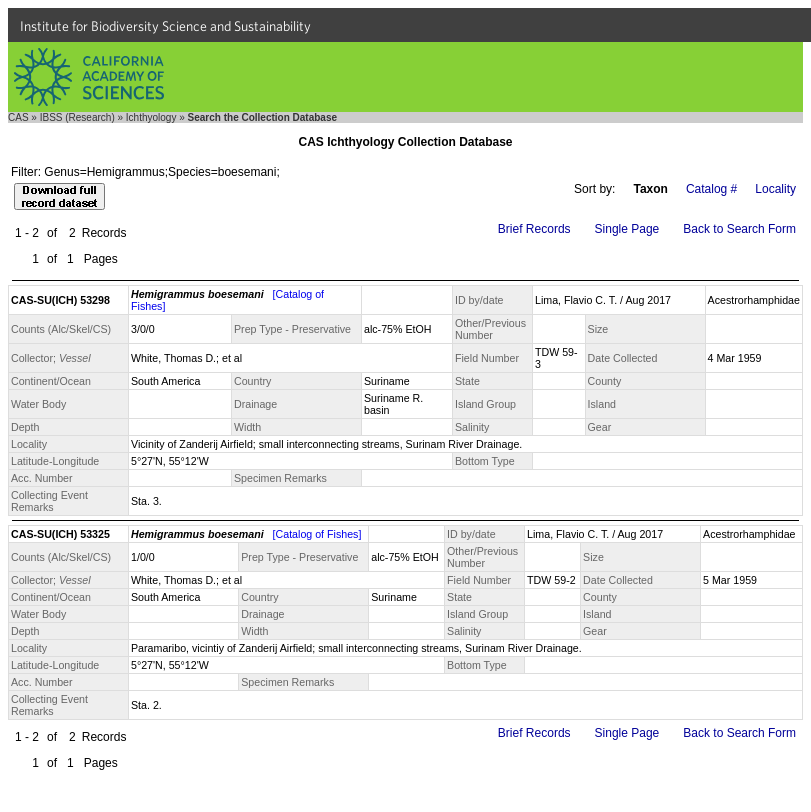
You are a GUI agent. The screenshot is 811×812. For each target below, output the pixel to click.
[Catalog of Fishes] (317, 534)
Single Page (627, 229)
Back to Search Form (739, 229)
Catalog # (711, 189)
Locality (775, 189)
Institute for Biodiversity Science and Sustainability (165, 26)
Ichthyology (151, 117)
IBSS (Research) (77, 117)
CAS (18, 117)
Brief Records (534, 229)
